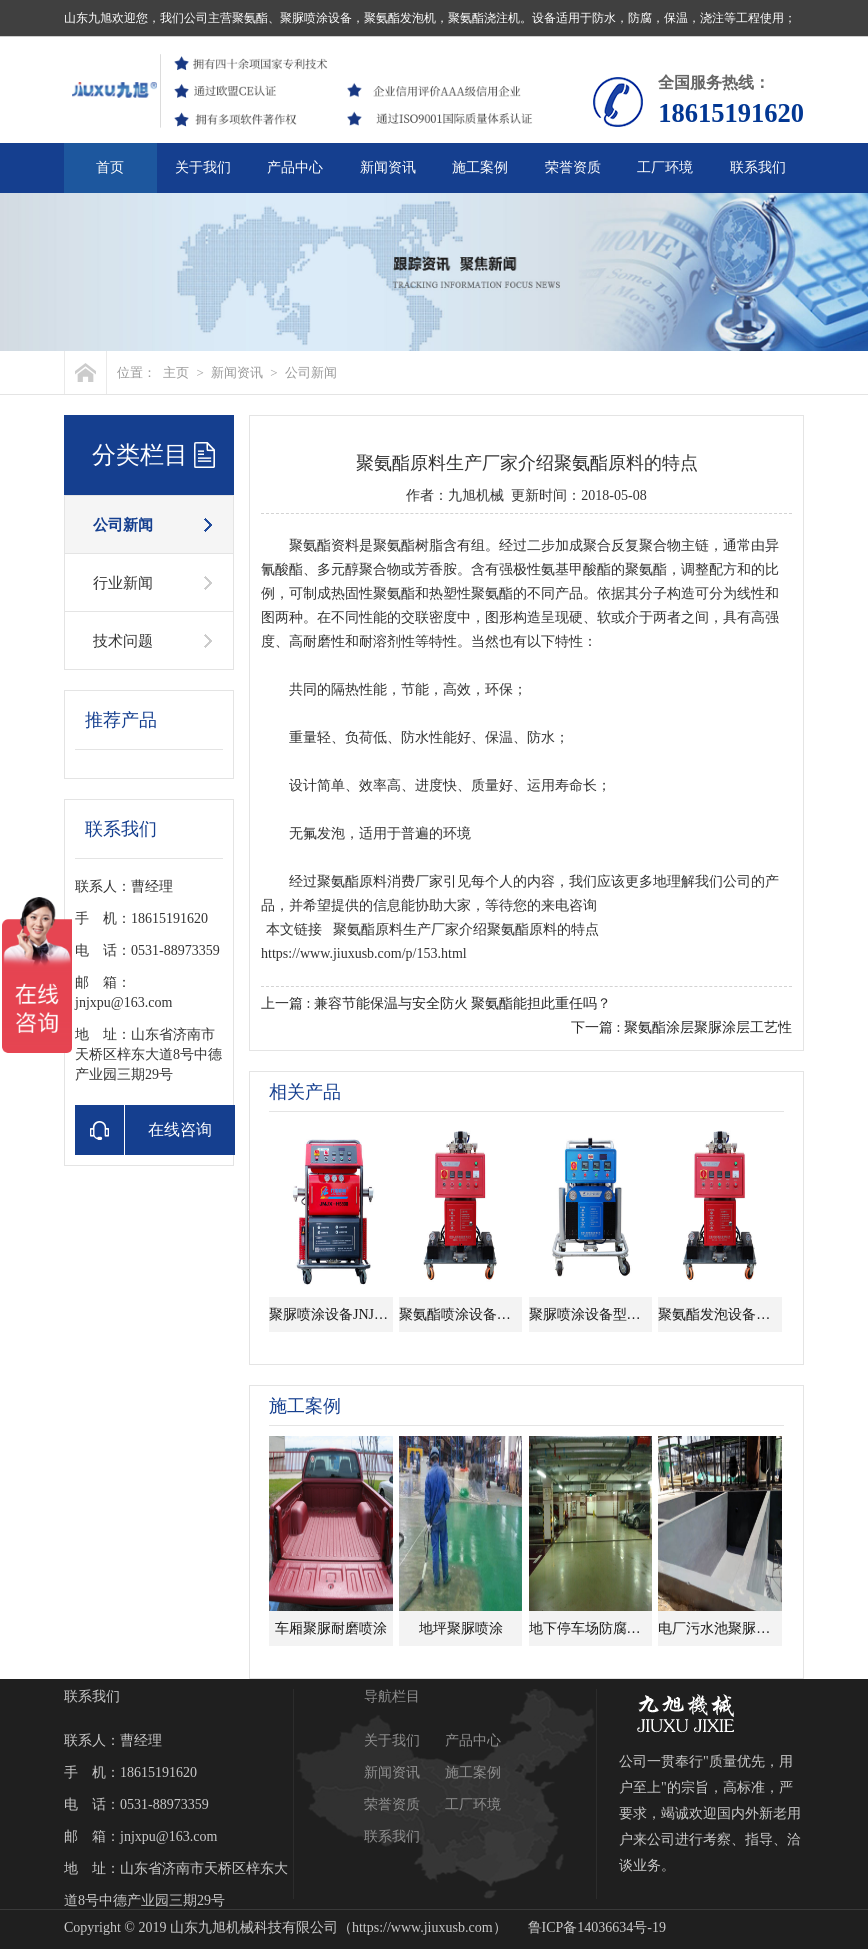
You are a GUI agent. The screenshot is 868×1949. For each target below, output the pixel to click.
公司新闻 (311, 372)
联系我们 (758, 167)
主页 (176, 372)
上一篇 (436, 1003)
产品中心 (295, 167)
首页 (110, 167)
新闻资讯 (388, 167)
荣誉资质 (573, 167)
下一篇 (681, 1027)
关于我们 (203, 167)
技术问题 (123, 641)
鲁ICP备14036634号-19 (597, 1927)
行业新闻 (123, 583)
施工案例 (480, 167)
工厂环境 (665, 167)
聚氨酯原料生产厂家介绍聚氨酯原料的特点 (466, 929)
